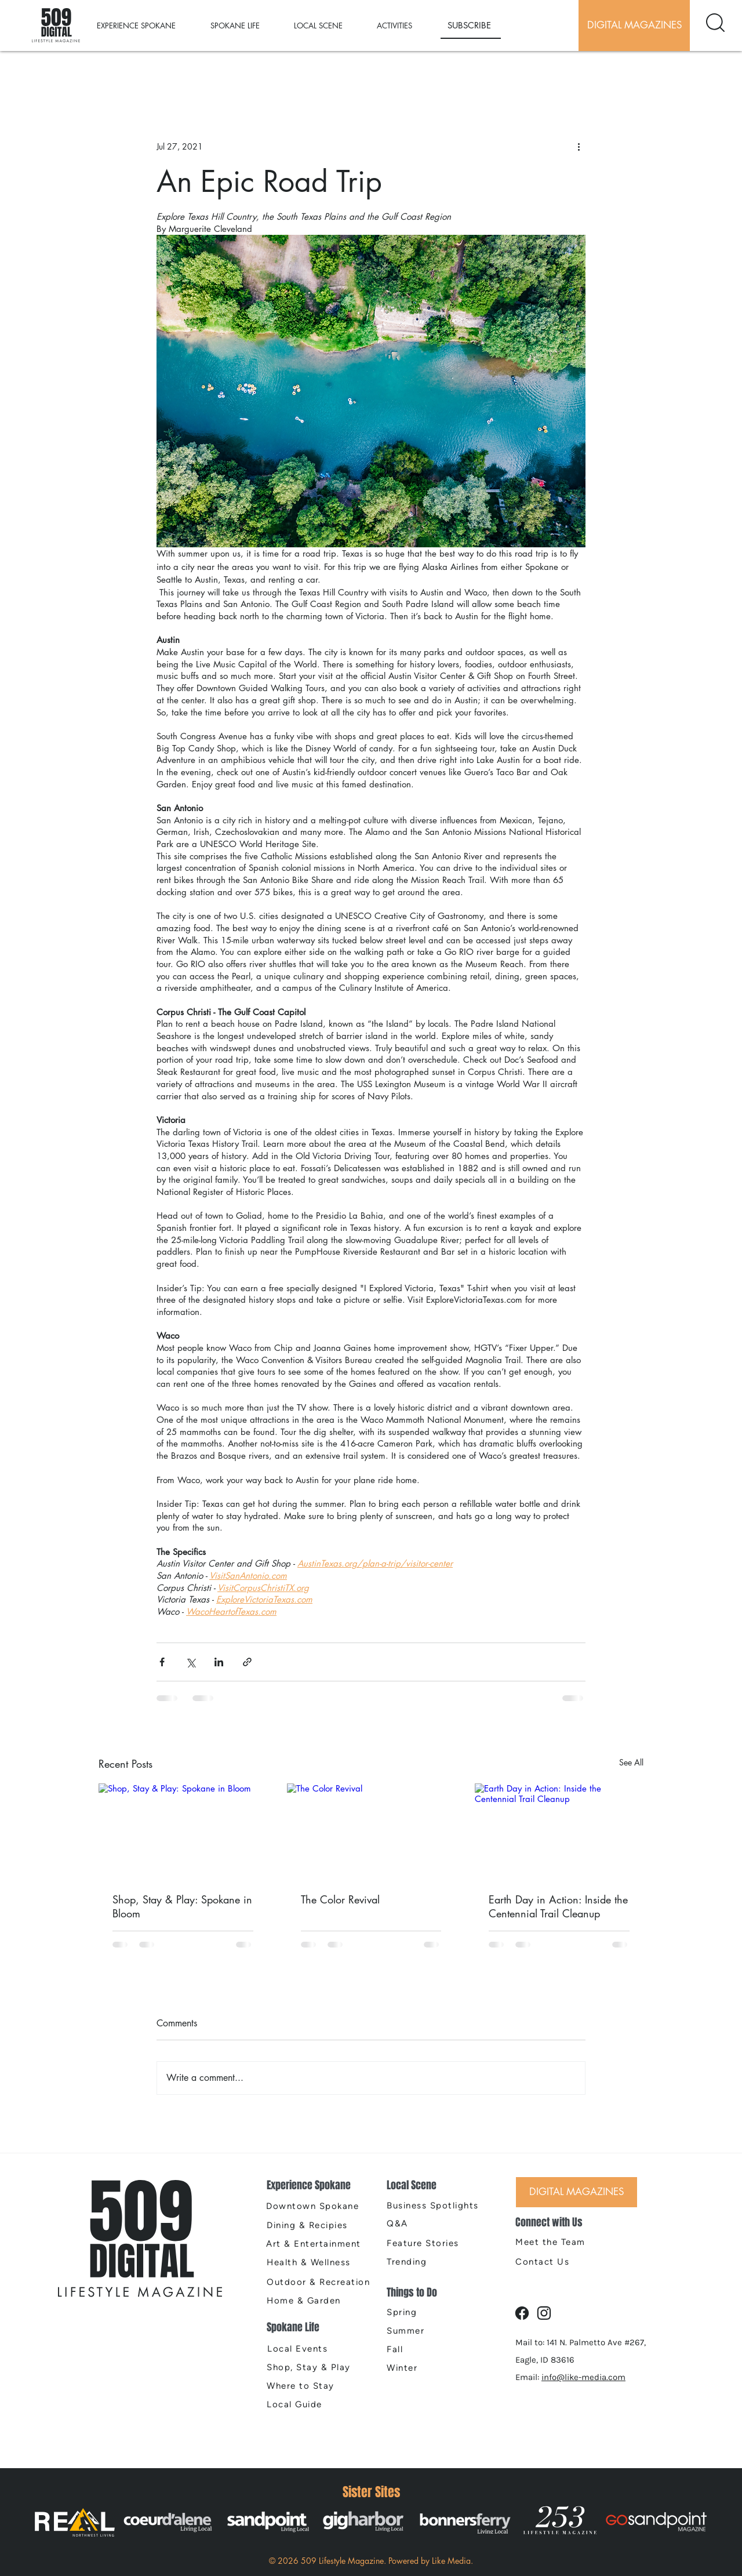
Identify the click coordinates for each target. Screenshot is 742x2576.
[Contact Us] (556, 2261)
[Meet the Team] (556, 2242)
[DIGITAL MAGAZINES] (634, 25)
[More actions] (578, 146)
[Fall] (428, 2349)
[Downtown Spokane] (318, 2206)
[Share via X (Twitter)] (190, 1661)
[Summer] (428, 2330)
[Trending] (428, 2261)
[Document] (715, 22)
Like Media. (452, 2560)
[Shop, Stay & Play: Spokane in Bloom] (183, 1830)
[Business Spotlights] (436, 2205)
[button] (148, 25)
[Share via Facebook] (162, 1661)
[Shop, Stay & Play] (314, 2367)
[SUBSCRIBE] (471, 25)
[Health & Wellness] (319, 2262)
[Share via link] (247, 1661)
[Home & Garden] (319, 2300)
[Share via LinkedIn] (218, 1661)
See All (631, 1762)
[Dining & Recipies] (319, 2225)
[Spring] (428, 2312)
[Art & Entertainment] (318, 2244)
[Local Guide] (316, 2404)
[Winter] (428, 2368)
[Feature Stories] (428, 2243)
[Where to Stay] (319, 2386)
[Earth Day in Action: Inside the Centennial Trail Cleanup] (559, 1830)
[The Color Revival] (371, 1831)
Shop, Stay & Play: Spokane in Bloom (182, 1906)
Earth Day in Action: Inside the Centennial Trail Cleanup (558, 1906)
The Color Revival (340, 1899)
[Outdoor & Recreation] (323, 2282)
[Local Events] (316, 2348)
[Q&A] (436, 2223)
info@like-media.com (583, 2377)
